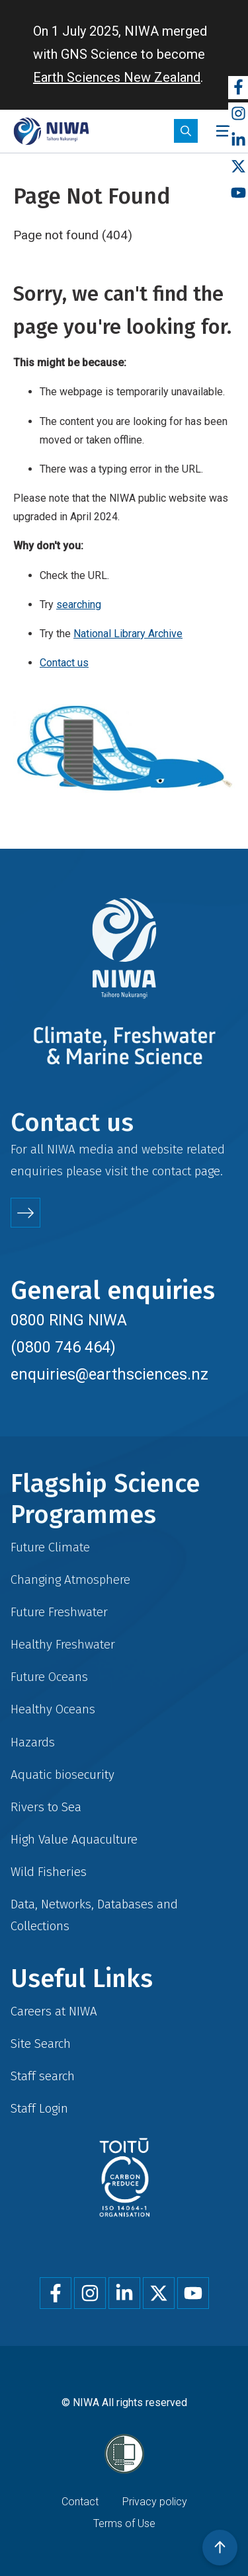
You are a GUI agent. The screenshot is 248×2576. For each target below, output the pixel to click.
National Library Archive (128, 633)
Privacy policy (154, 2501)
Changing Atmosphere (70, 1579)
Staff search (43, 2076)
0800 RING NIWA (69, 1320)
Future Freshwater (59, 1612)
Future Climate (50, 1547)
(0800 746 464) (63, 1347)
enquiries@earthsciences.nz (109, 1374)
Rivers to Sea (46, 1807)
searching (78, 604)
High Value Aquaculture (74, 1839)
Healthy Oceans (53, 1709)
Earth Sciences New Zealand (116, 77)
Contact (80, 2501)
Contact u (61, 662)
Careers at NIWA (54, 2011)
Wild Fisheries (49, 1871)
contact (171, 1171)
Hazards (33, 1742)
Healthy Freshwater (63, 1644)
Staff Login (39, 2108)
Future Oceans (49, 1676)
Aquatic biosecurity (62, 1774)
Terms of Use (124, 2523)
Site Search (41, 2043)
